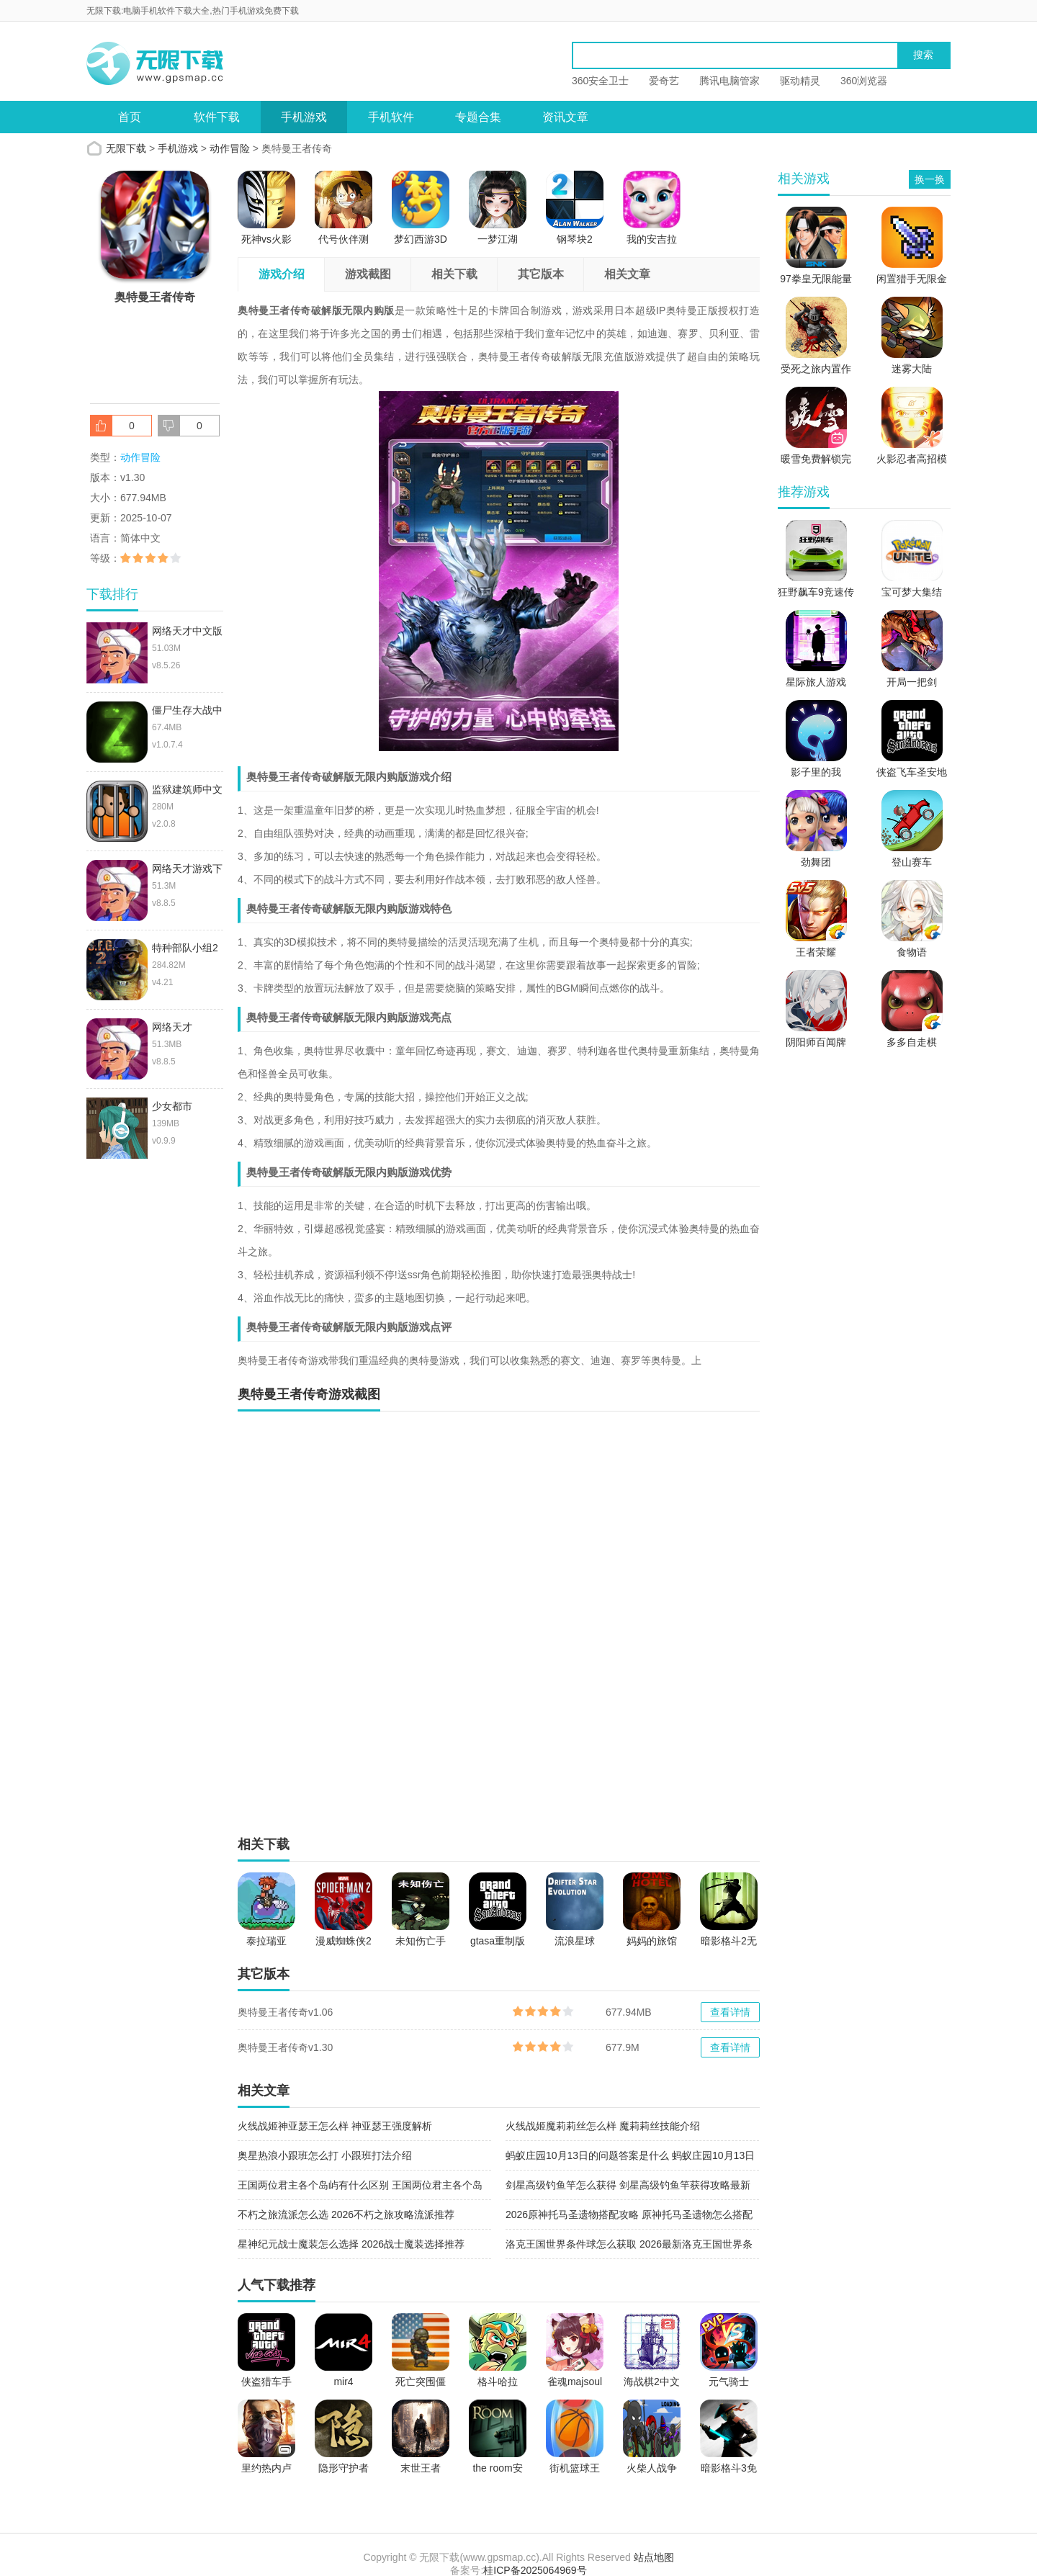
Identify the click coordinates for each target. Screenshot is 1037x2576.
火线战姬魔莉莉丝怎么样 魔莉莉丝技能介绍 (603, 2126)
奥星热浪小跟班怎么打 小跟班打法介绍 (325, 2155)
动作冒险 (230, 148)
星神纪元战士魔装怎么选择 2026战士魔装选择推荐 (351, 2244)
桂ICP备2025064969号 (534, 2570)
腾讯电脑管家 (729, 80)
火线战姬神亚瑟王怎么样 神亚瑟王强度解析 (335, 2126)
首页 (129, 117)
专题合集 (478, 117)
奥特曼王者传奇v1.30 (285, 2047)
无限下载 (126, 148)
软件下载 (217, 117)
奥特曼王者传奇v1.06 (285, 2012)
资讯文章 (565, 117)
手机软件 (391, 117)
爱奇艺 (664, 80)
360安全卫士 (600, 80)
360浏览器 (863, 80)
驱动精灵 (800, 80)
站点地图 (654, 2557)
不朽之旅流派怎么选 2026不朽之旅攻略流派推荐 (346, 2214)
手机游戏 (304, 117)
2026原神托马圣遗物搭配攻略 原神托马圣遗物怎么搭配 (629, 2214)
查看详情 (730, 2012)
